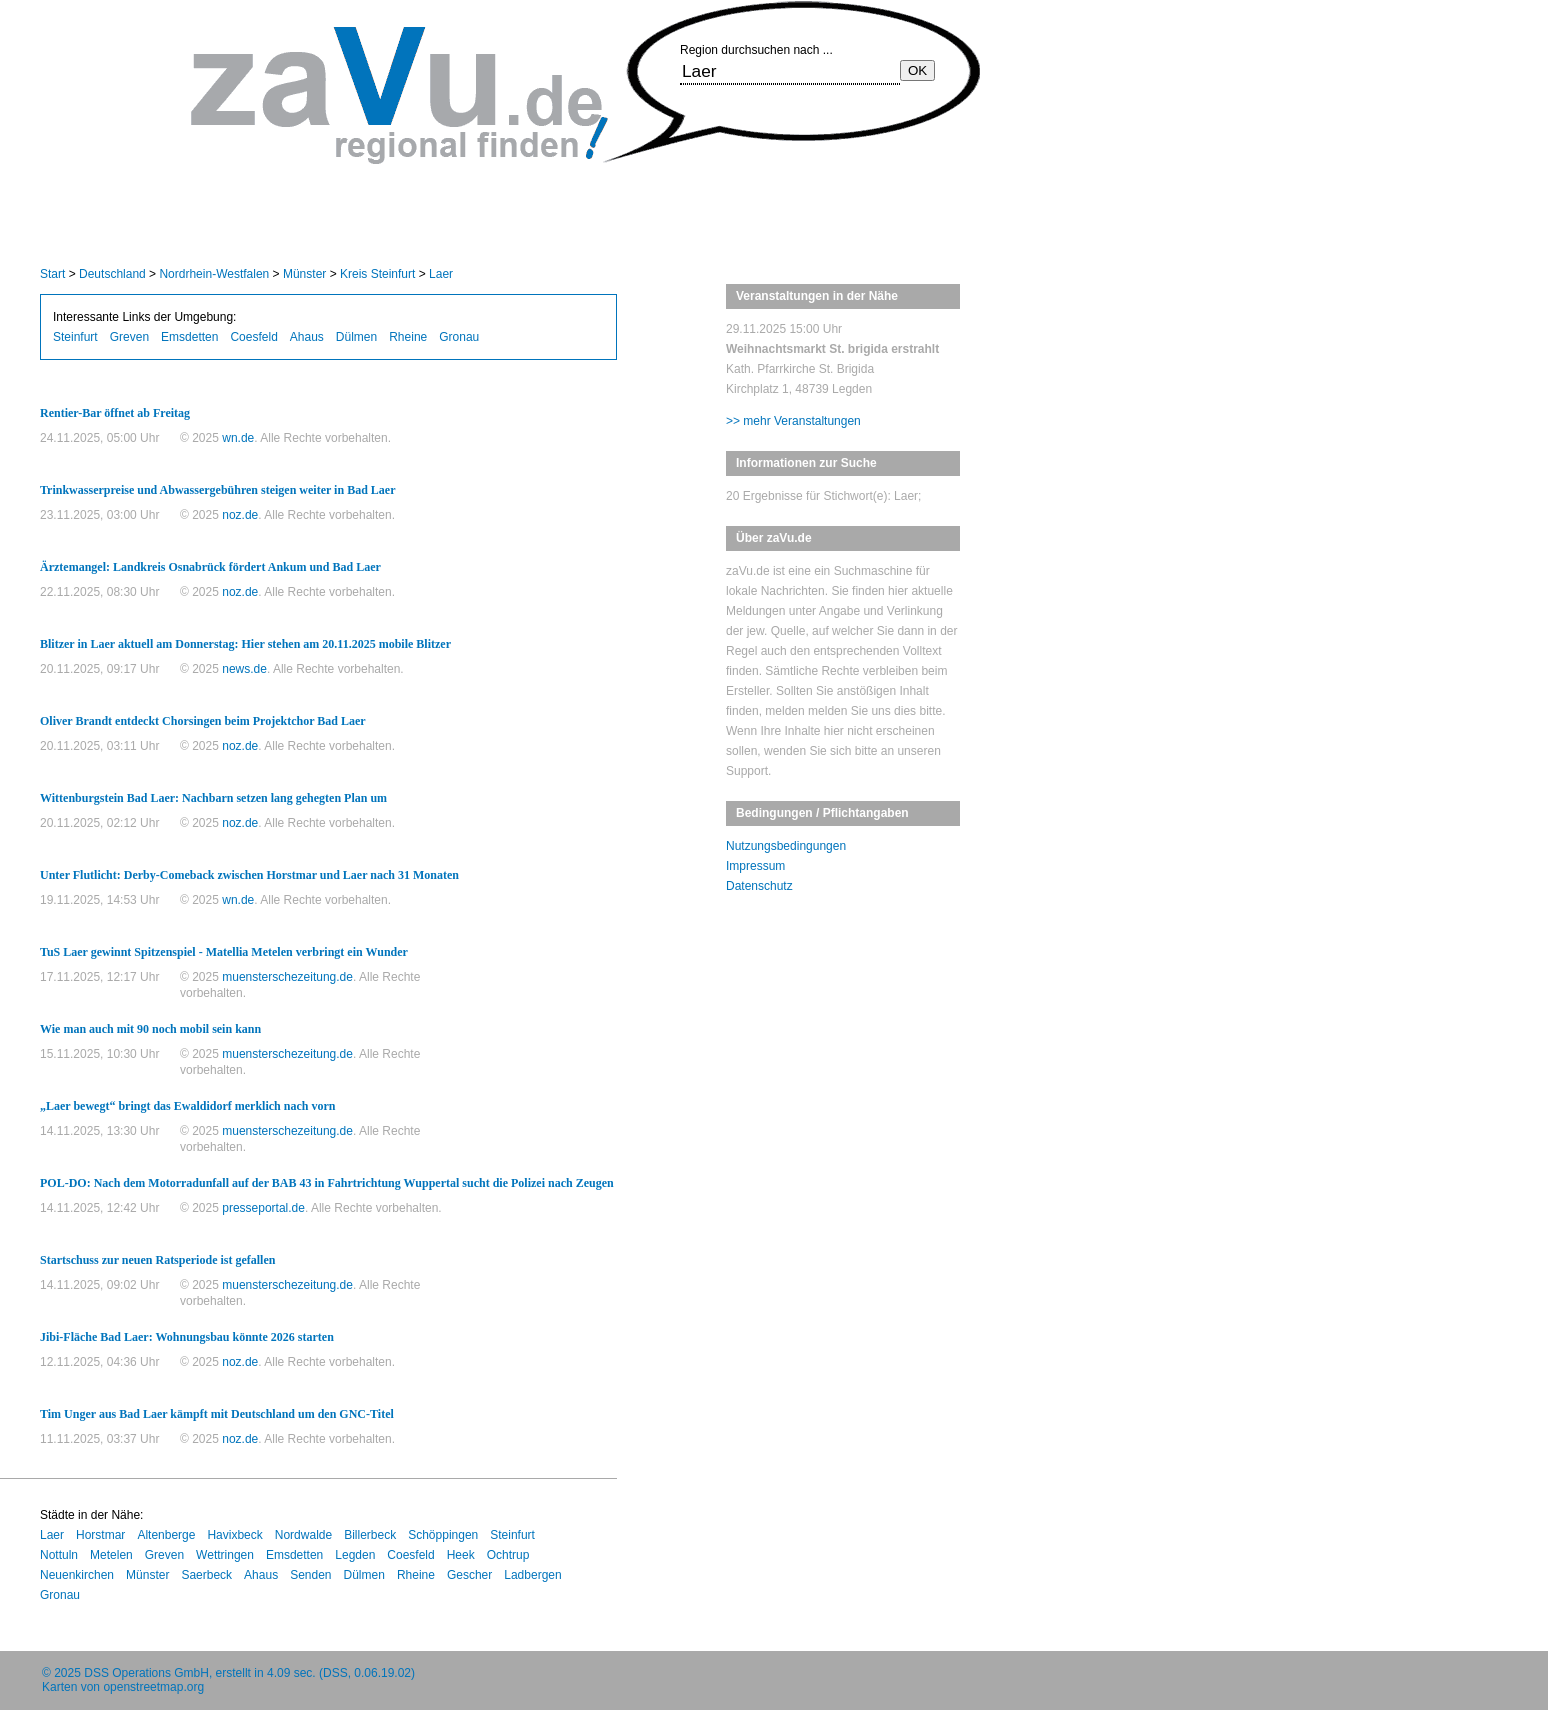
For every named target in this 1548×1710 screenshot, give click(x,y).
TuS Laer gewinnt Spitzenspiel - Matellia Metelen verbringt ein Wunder (224, 952)
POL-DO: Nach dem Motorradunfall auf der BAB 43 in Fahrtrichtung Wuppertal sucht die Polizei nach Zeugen (327, 1183)
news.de (244, 669)
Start (52, 274)
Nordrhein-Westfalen (214, 274)
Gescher (469, 1575)
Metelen (111, 1555)
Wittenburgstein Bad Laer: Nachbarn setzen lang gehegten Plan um (213, 798)
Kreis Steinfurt (377, 274)
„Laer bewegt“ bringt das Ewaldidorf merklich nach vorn (187, 1106)
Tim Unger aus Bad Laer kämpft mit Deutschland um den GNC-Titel (217, 1414)
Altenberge (166, 1535)
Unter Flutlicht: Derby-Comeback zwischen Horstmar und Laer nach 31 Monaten (249, 875)
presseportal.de (263, 1208)
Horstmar (100, 1535)
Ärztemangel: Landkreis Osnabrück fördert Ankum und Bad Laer (210, 567)
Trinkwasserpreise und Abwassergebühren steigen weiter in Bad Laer (217, 490)
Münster (304, 274)
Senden (310, 1575)
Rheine (408, 337)
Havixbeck (234, 1535)
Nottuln (59, 1555)
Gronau (459, 337)
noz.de (240, 515)
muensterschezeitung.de (287, 977)
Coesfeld (253, 337)
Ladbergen (532, 1575)
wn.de (238, 438)
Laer (441, 274)
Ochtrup (508, 1555)
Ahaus (307, 337)
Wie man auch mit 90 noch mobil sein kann (150, 1029)
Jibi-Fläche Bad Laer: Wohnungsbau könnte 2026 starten (187, 1337)
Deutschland (112, 274)
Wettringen (225, 1555)
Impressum (755, 866)
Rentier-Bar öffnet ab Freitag (115, 413)
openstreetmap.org (153, 1687)
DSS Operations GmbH (146, 1673)
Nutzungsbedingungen (786, 846)
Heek (461, 1555)
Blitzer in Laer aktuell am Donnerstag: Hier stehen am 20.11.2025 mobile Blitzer (245, 644)
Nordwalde (303, 1535)
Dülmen (356, 337)
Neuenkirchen (77, 1575)
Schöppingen (443, 1535)
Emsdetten (189, 337)
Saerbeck (206, 1575)
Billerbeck (370, 1535)
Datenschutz (759, 886)
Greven (129, 337)
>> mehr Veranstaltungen (793, 421)
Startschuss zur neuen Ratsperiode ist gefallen (157, 1260)
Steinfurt (75, 337)
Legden (355, 1555)
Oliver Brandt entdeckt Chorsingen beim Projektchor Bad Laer (203, 721)
